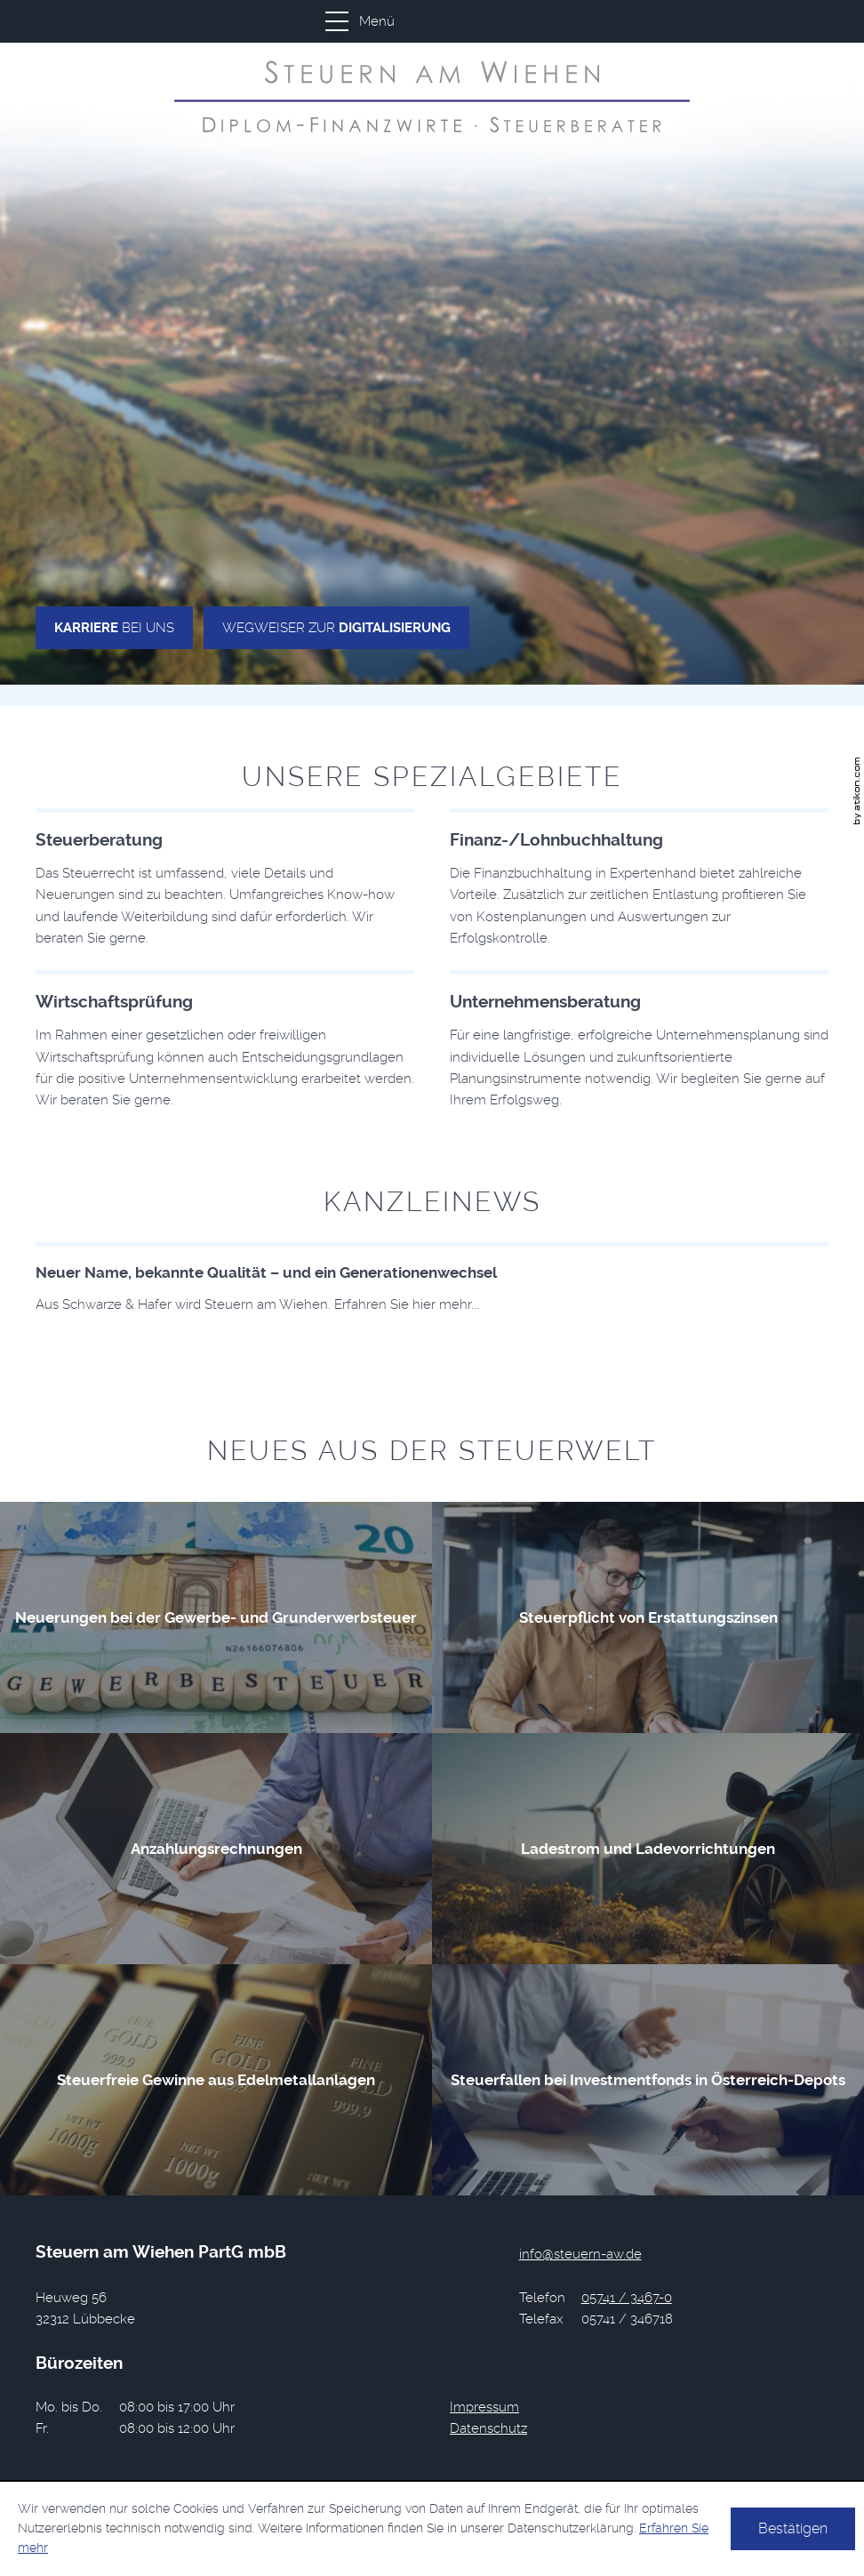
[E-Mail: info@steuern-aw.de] (580, 2254)
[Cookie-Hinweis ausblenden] (793, 2529)
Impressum (484, 2407)
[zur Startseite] (432, 96)
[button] (427, 21)
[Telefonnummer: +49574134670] (626, 2297)
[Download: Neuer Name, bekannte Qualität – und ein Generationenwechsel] (432, 1279)
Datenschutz (488, 2428)
